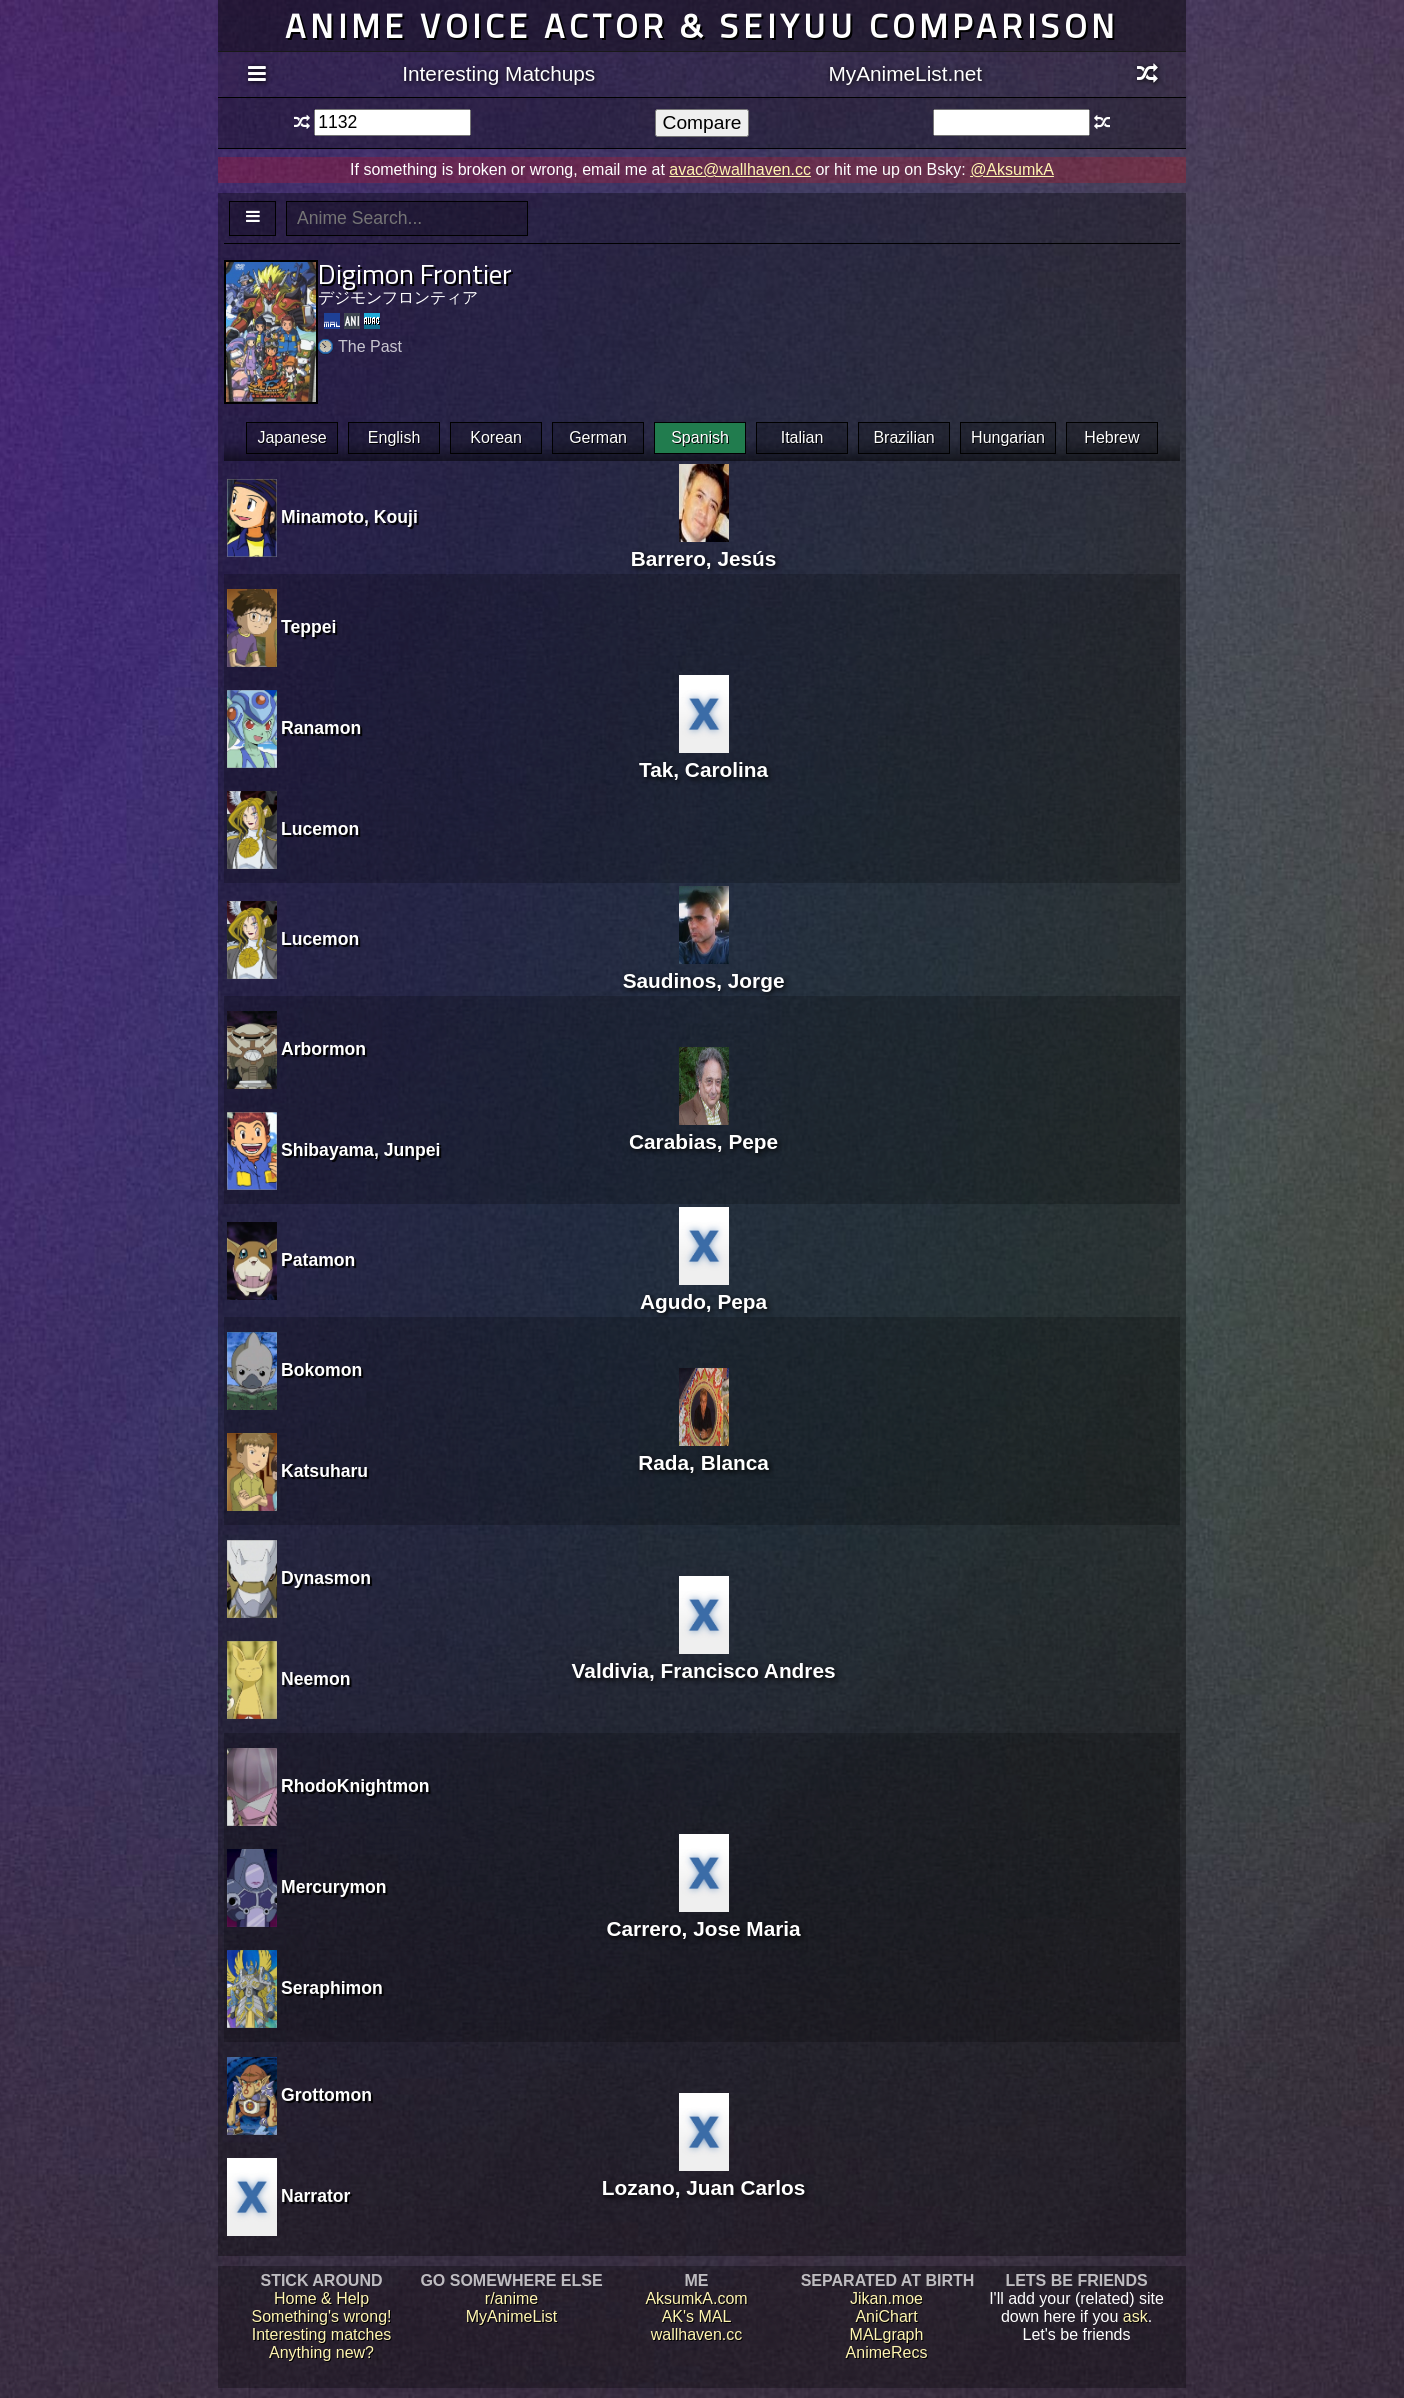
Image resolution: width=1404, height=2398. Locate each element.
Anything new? (321, 2352)
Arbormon (323, 1049)
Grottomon (326, 2095)
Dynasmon (326, 1578)
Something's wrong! (321, 2316)
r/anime (511, 2298)
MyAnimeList (512, 2316)
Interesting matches (322, 2334)
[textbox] (392, 122)
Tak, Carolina (703, 757)
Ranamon (321, 728)
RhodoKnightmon (355, 1786)
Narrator (315, 2196)
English (394, 437)
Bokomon (321, 1370)
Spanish (700, 437)
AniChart (886, 2316)
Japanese (291, 437)
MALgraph (887, 2334)
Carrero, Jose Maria (703, 1916)
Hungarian (1008, 437)
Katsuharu (324, 1471)
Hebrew (1111, 437)
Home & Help (321, 2298)
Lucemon (320, 829)
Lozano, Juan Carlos (703, 2175)
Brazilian (903, 437)
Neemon (315, 1679)
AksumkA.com (696, 2298)
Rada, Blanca (703, 1450)
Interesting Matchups (498, 73)
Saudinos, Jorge (704, 968)
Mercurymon (334, 1887)
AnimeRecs (887, 2352)
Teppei (308, 627)
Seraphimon (332, 1988)
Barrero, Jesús (704, 546)
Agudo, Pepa (703, 1289)
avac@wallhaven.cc (740, 169)
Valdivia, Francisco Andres (704, 1658)
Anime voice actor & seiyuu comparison (702, 25)
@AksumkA (1012, 169)
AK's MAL (697, 2316)
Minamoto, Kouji (349, 517)
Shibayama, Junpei (360, 1150)
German (598, 437)
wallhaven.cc (697, 2334)
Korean (496, 437)
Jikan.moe (886, 2298)
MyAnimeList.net (905, 73)
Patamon (318, 1260)
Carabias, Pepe (703, 1129)
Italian (802, 437)
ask (1135, 2316)
